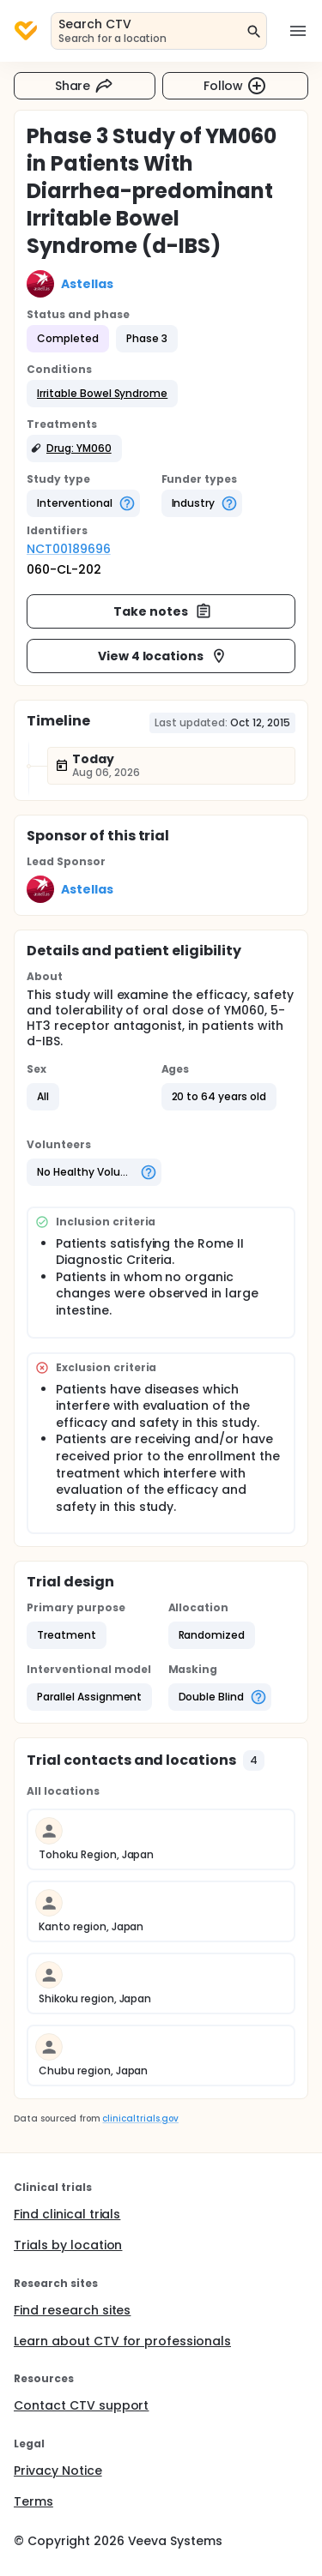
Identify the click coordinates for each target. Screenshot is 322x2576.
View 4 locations (163, 656)
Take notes (162, 611)
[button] (102, 393)
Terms (33, 2501)
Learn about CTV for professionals (122, 2341)
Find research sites (72, 2310)
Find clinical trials (67, 2214)
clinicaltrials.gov (140, 2118)
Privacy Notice (58, 2470)
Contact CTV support (81, 2405)
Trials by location (68, 2245)
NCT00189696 (69, 549)
